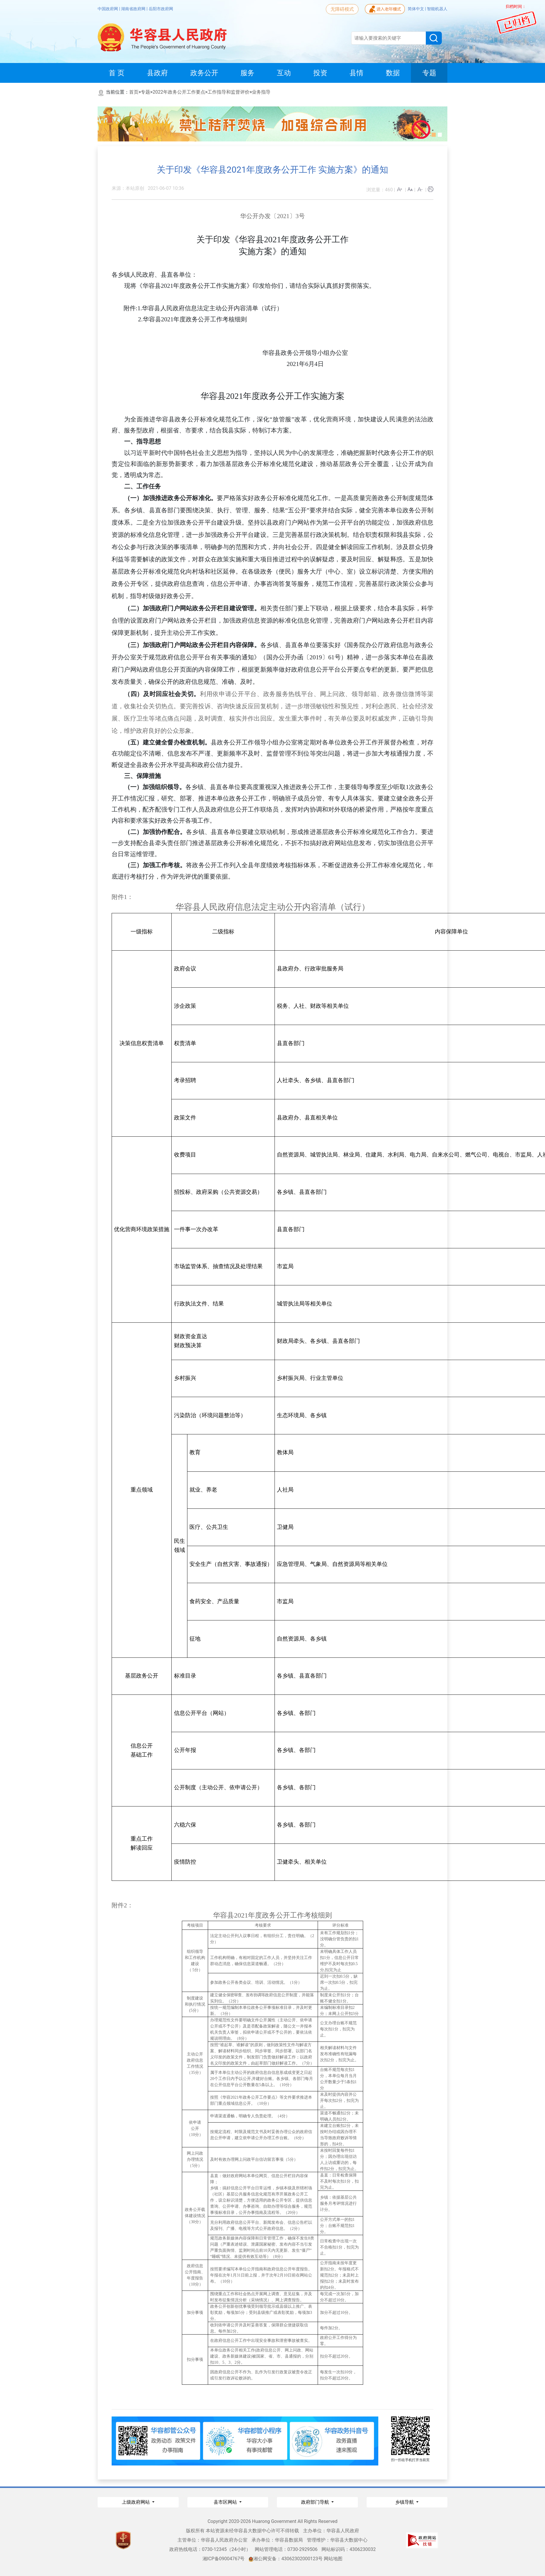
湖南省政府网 (133, 8)
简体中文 (416, 8)
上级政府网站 (136, 2502)
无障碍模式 (342, 9)
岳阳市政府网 (161, 8)
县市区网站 (226, 2502)
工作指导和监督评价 (228, 92)
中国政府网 (108, 8)
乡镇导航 (405, 2502)
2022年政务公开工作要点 (179, 92)
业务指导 (261, 92)
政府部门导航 (315, 2502)
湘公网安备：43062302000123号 (286, 2558)
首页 (133, 92)
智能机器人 (437, 8)
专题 (145, 92)
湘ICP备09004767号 (224, 2558)
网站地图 (333, 2558)
